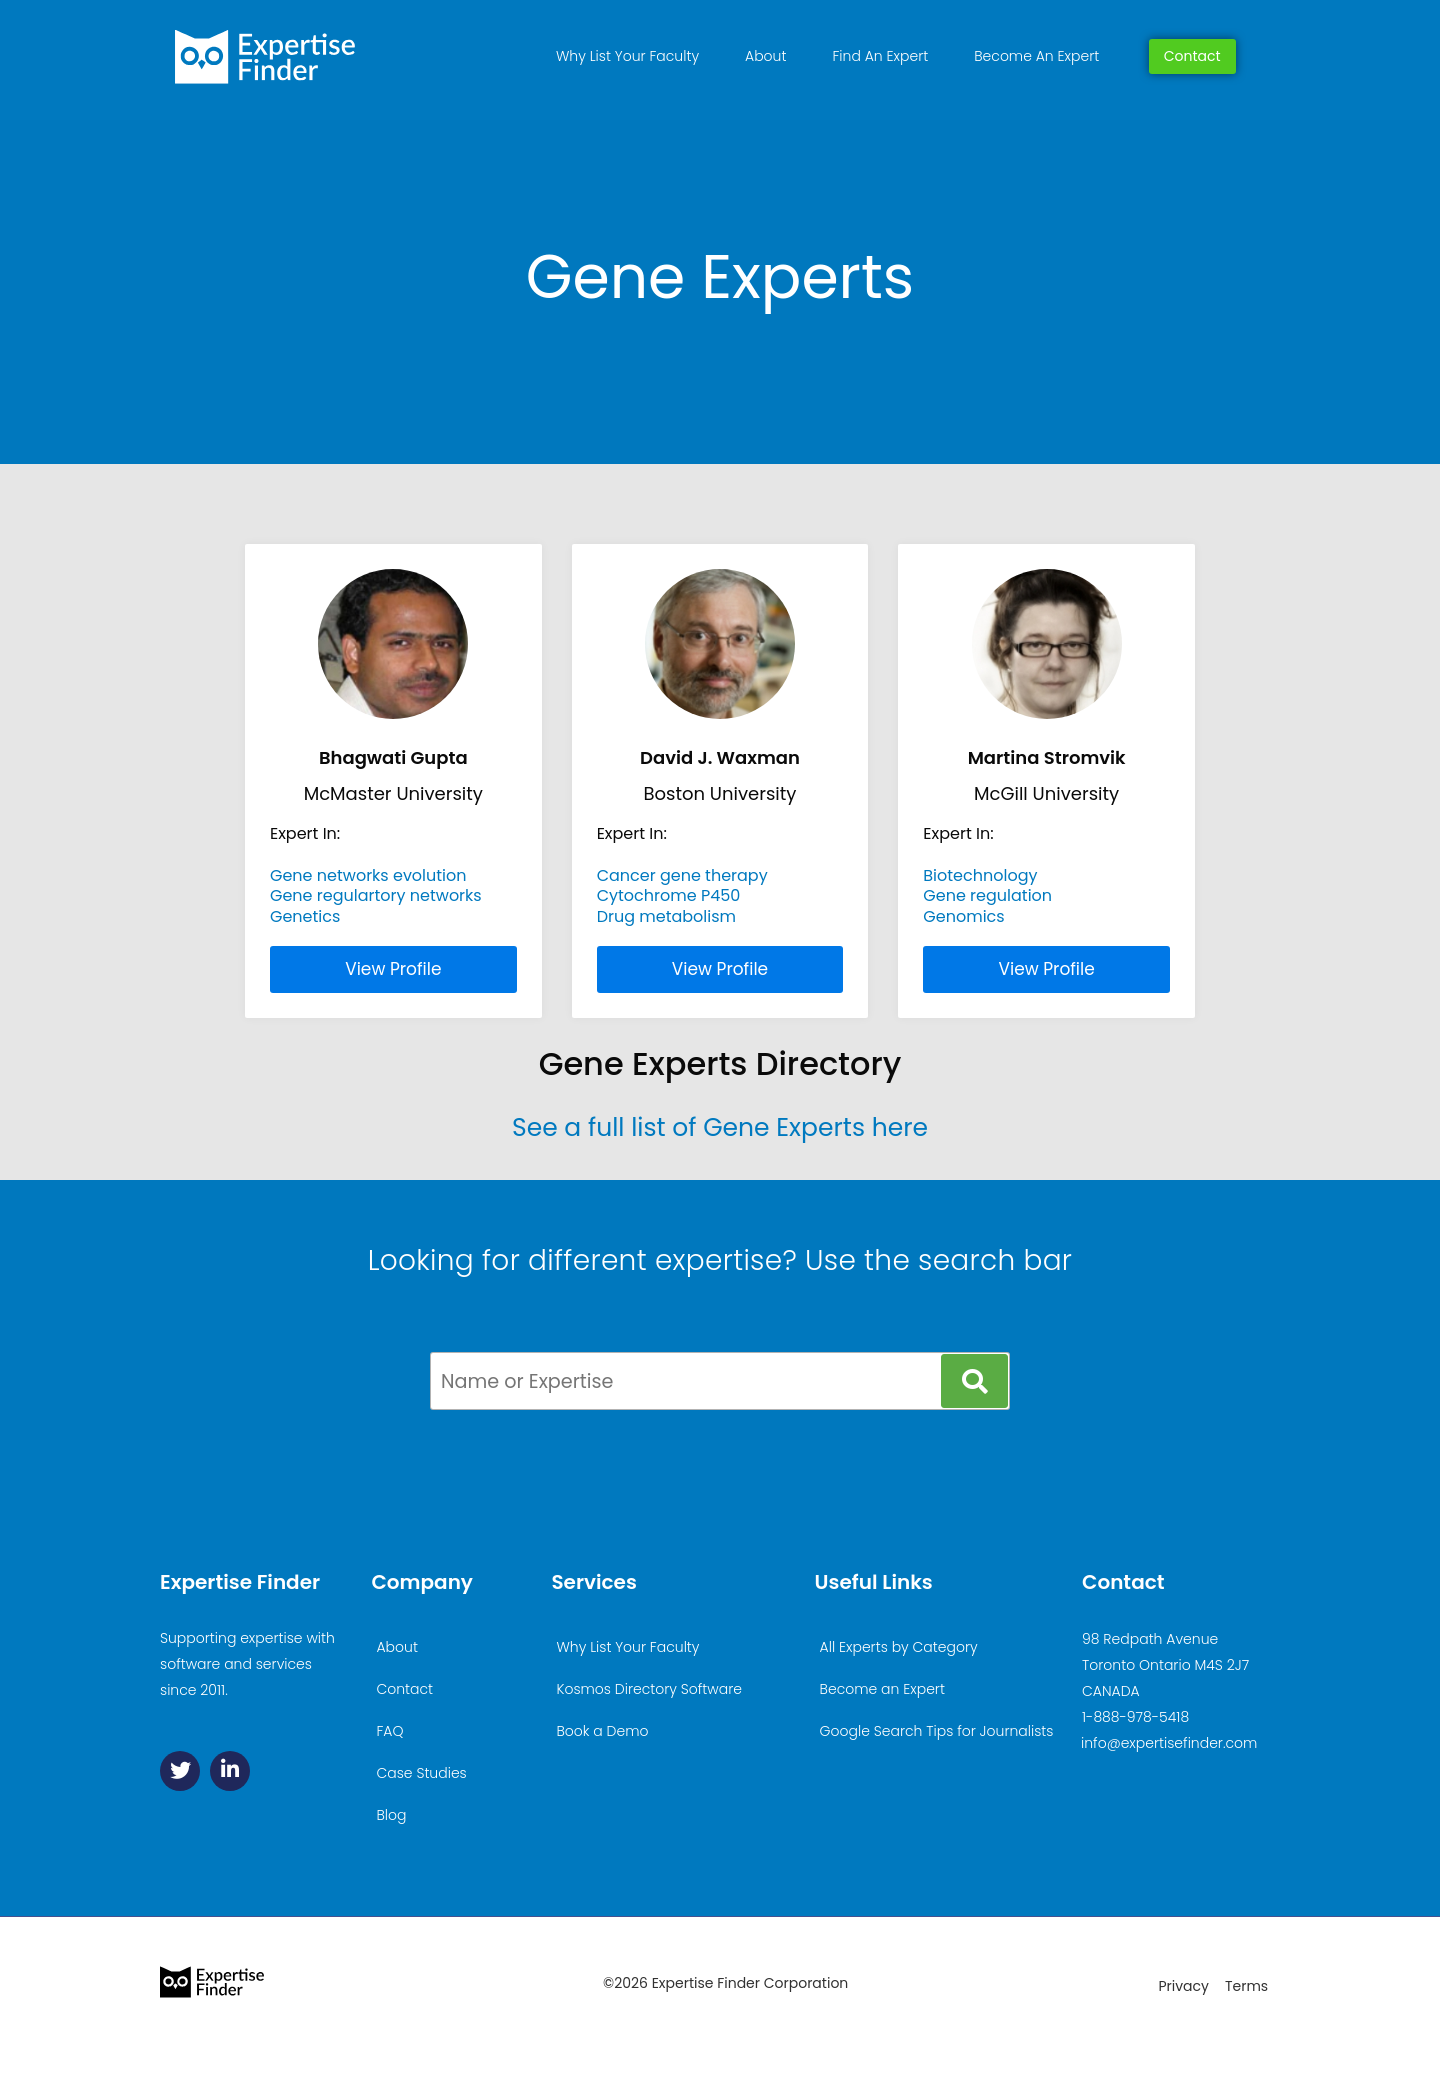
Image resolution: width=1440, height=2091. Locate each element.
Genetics (305, 916)
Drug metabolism (666, 916)
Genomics (963, 916)
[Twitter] (180, 1771)
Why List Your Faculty (627, 56)
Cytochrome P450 (669, 895)
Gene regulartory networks (376, 895)
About (765, 56)
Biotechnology (980, 875)
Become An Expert (1036, 56)
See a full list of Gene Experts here (720, 1127)
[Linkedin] (230, 1771)
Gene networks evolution (368, 875)
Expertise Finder (240, 1582)
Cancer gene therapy (682, 875)
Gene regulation (987, 895)
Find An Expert (880, 56)
